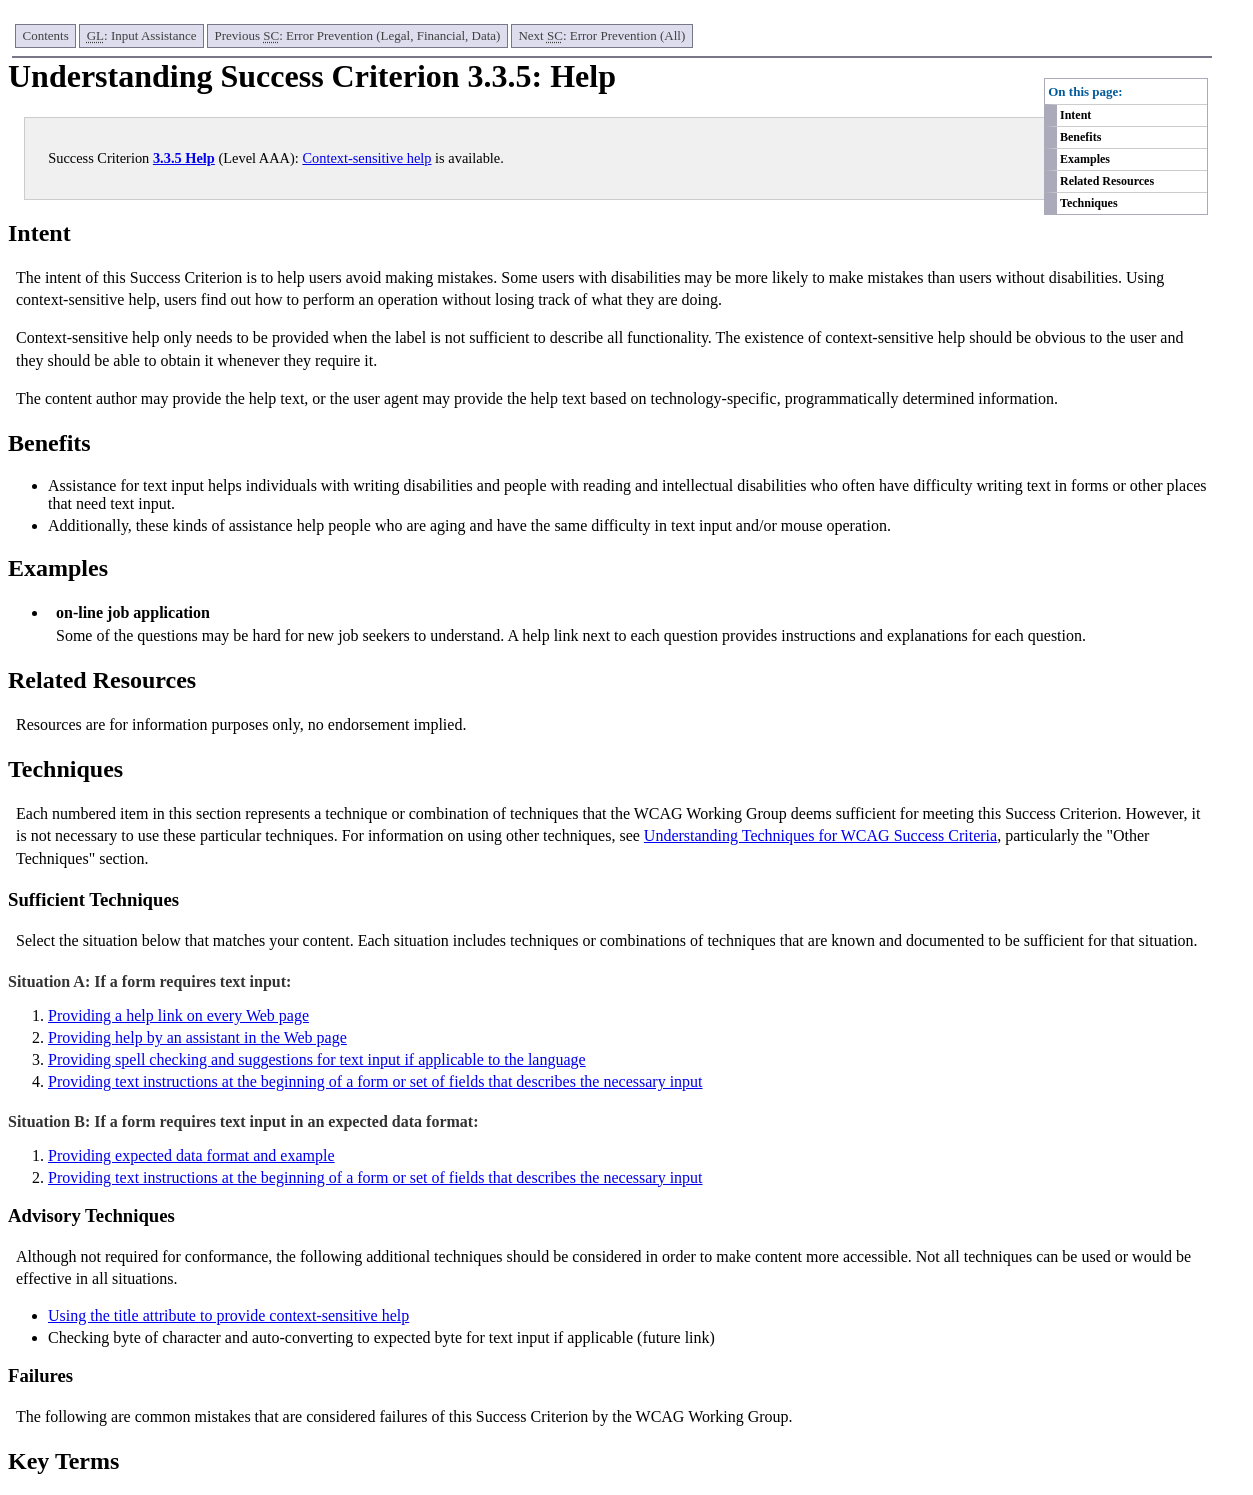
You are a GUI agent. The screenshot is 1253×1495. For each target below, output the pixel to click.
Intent (1075, 115)
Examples (1085, 159)
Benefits (1080, 137)
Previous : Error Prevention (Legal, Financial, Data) (358, 35)
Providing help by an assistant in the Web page (197, 1037)
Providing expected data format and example (191, 1155)
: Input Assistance (142, 35)
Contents (46, 35)
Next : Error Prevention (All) (601, 35)
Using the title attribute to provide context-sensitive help (228, 1315)
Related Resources (1107, 181)
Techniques (1089, 203)
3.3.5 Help (184, 158)
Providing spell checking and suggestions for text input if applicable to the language (317, 1059)
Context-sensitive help (366, 158)
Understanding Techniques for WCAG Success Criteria (820, 835)
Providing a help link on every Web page (178, 1015)
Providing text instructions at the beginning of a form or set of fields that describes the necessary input (375, 1081)
